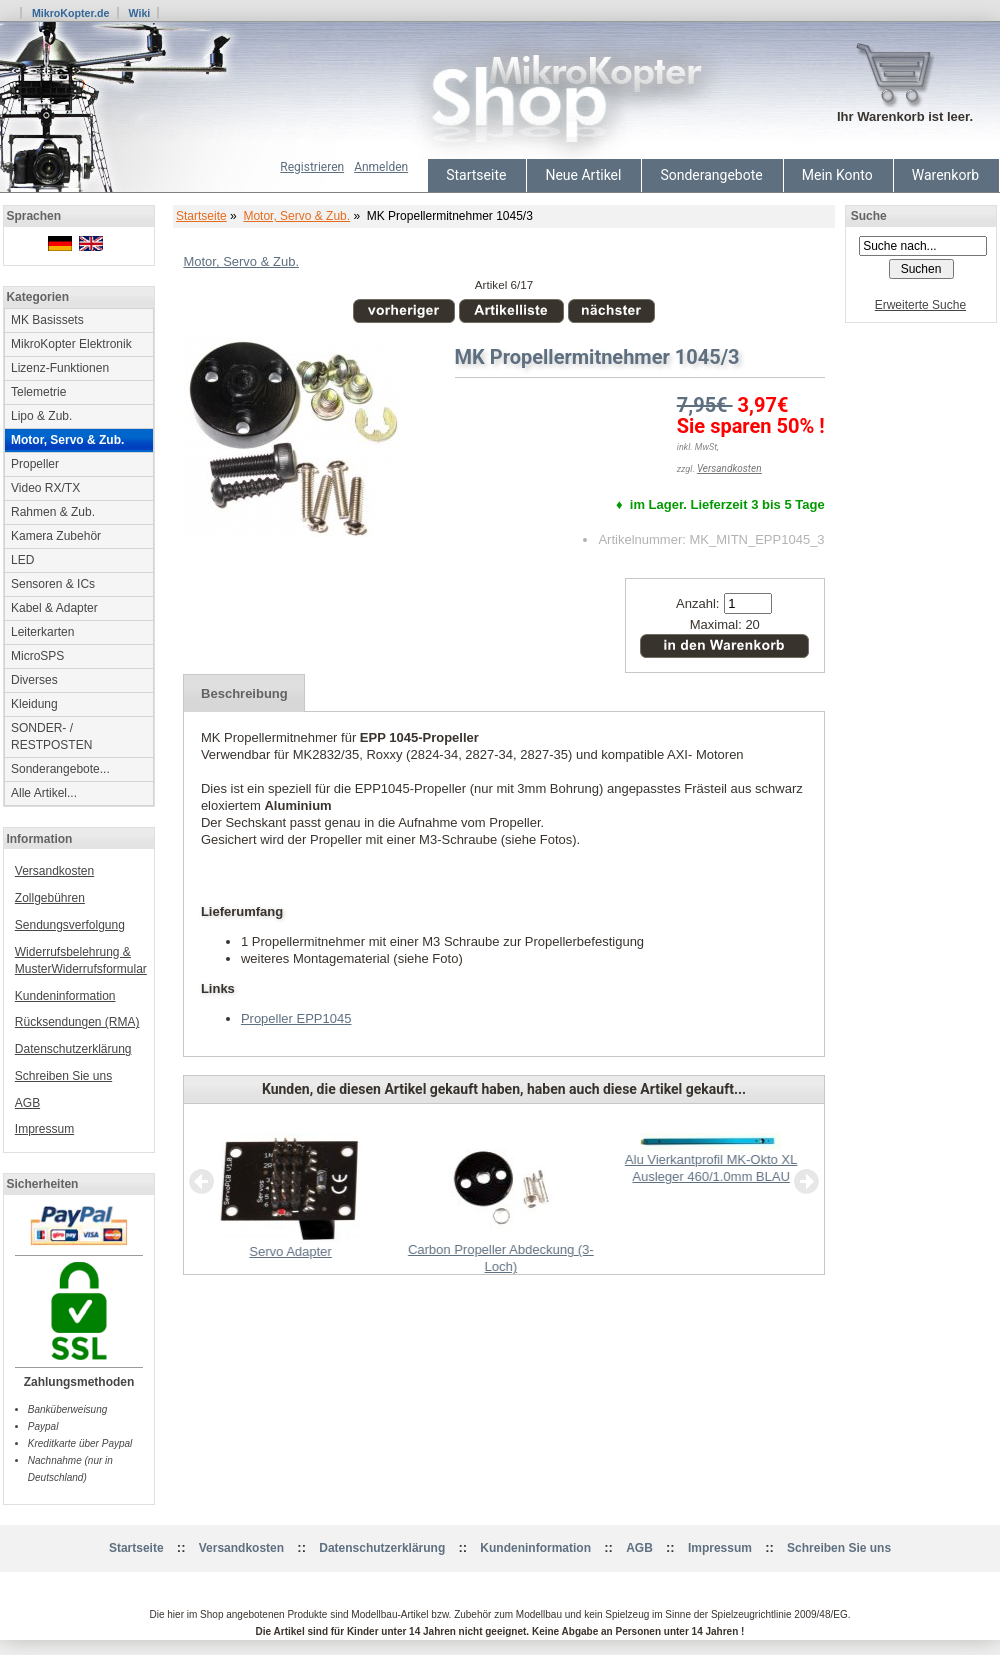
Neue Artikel (583, 175)
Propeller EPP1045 (296, 1018)
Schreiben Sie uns (63, 1076)
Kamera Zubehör (56, 536)
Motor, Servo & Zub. (296, 216)
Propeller (35, 464)
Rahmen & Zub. (53, 512)
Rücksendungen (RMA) (77, 1022)
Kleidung (34, 704)
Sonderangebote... (60, 769)
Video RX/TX (45, 488)
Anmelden (381, 167)
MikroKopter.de (71, 13)
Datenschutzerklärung (73, 1049)
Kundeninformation (65, 996)
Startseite (476, 175)
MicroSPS (37, 656)
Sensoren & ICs (53, 584)
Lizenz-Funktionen (60, 368)
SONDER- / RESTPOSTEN (51, 736)
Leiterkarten (42, 632)
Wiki (139, 13)
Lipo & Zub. (41, 416)
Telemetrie (38, 392)
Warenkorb (945, 175)
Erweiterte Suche (920, 305)
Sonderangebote (711, 175)
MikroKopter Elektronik (71, 344)
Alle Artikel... (44, 793)
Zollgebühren (50, 898)
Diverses (34, 680)
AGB (27, 1103)
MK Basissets (47, 320)
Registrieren (312, 167)
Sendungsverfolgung (70, 925)
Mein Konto (837, 175)
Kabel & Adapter (54, 608)
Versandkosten (54, 871)
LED (22, 560)
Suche (869, 216)
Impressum (44, 1129)
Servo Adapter (290, 1251)
